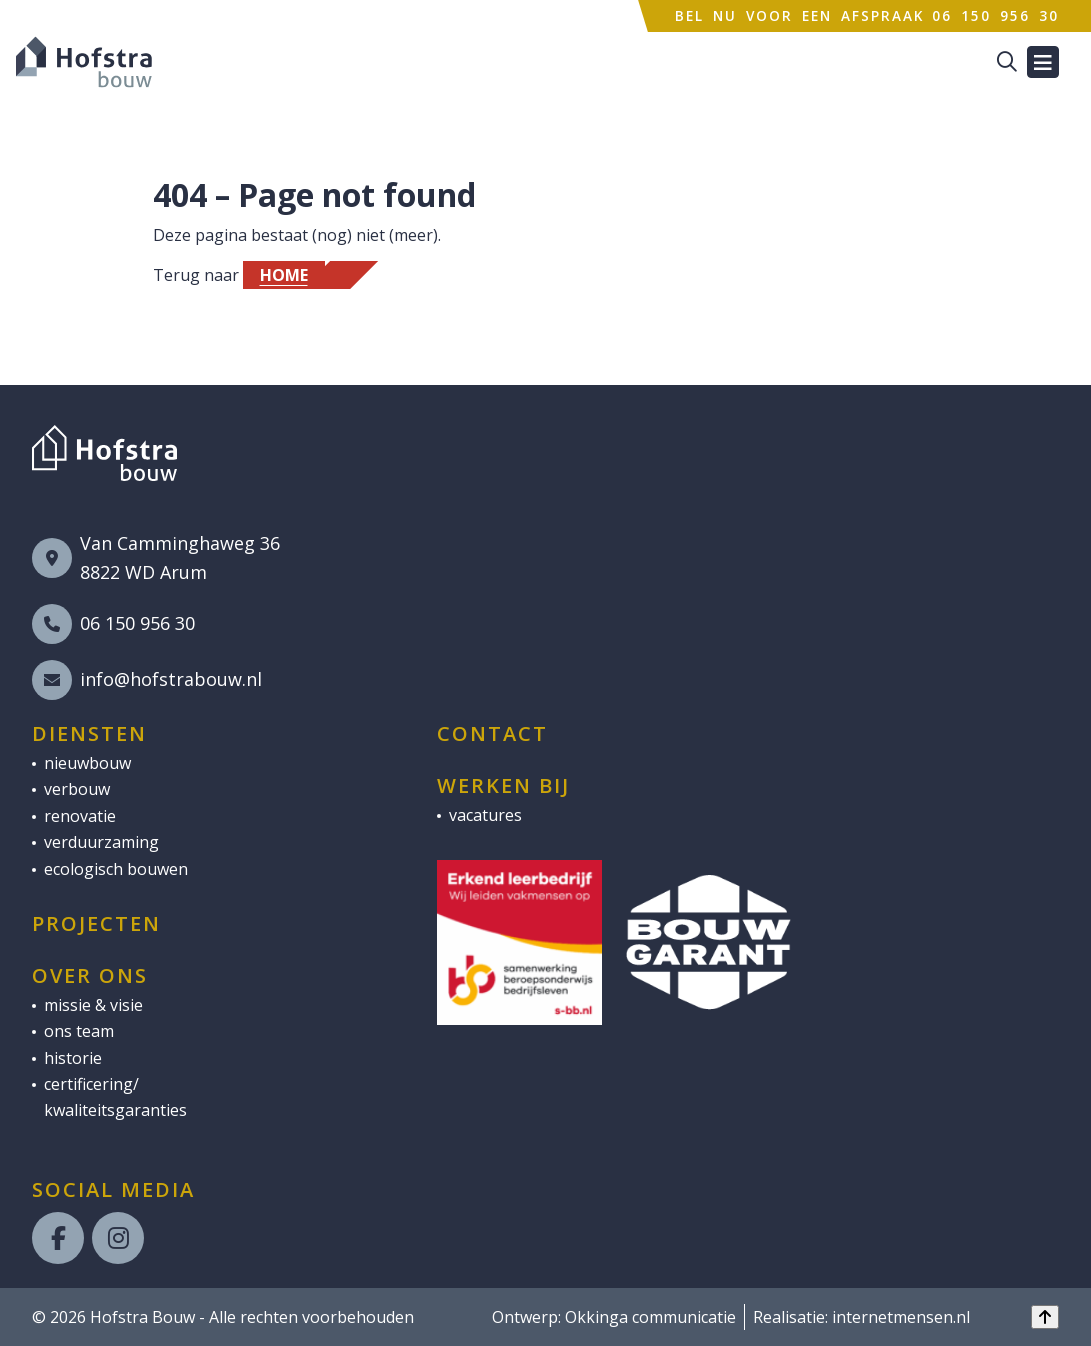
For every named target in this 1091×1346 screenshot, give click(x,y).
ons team (79, 1031)
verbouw (77, 789)
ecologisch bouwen (116, 869)
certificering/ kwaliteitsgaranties (115, 1097)
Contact (492, 734)
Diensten (89, 734)
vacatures (485, 815)
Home (284, 275)
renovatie (80, 816)
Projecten (96, 924)
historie (73, 1058)
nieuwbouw (87, 763)
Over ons (90, 976)
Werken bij (503, 786)
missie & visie (93, 1005)
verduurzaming (101, 842)
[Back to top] (1045, 1317)
